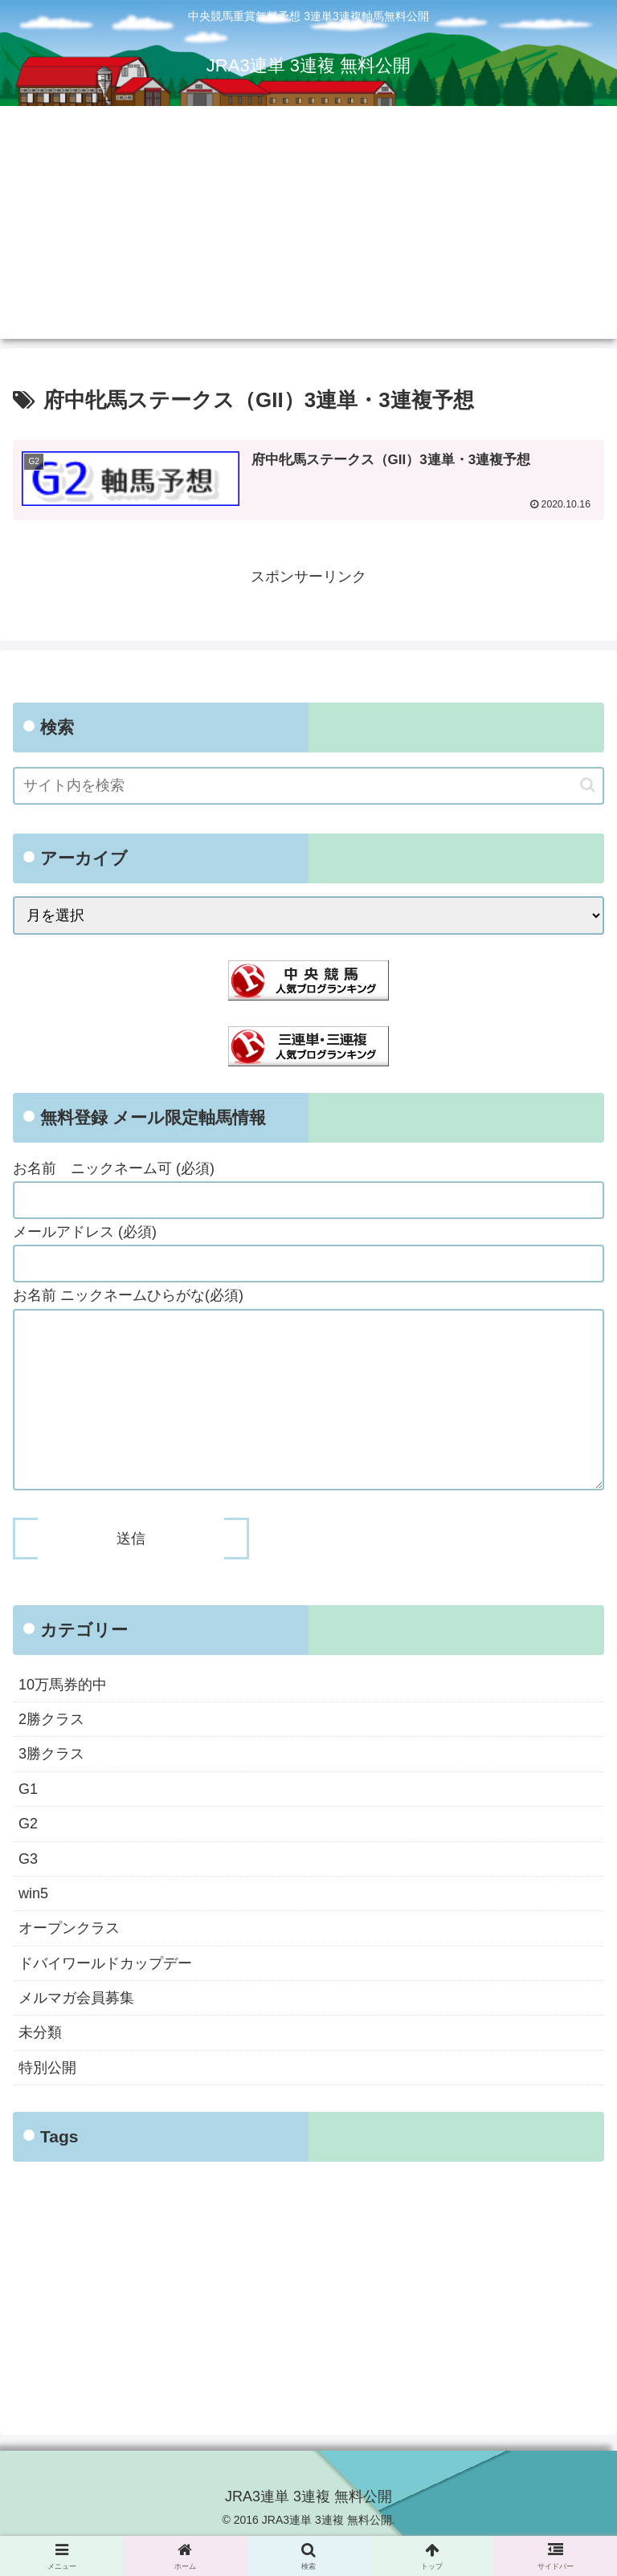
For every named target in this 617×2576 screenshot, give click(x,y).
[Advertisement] (308, 226)
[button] (588, 785)
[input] (308, 786)
